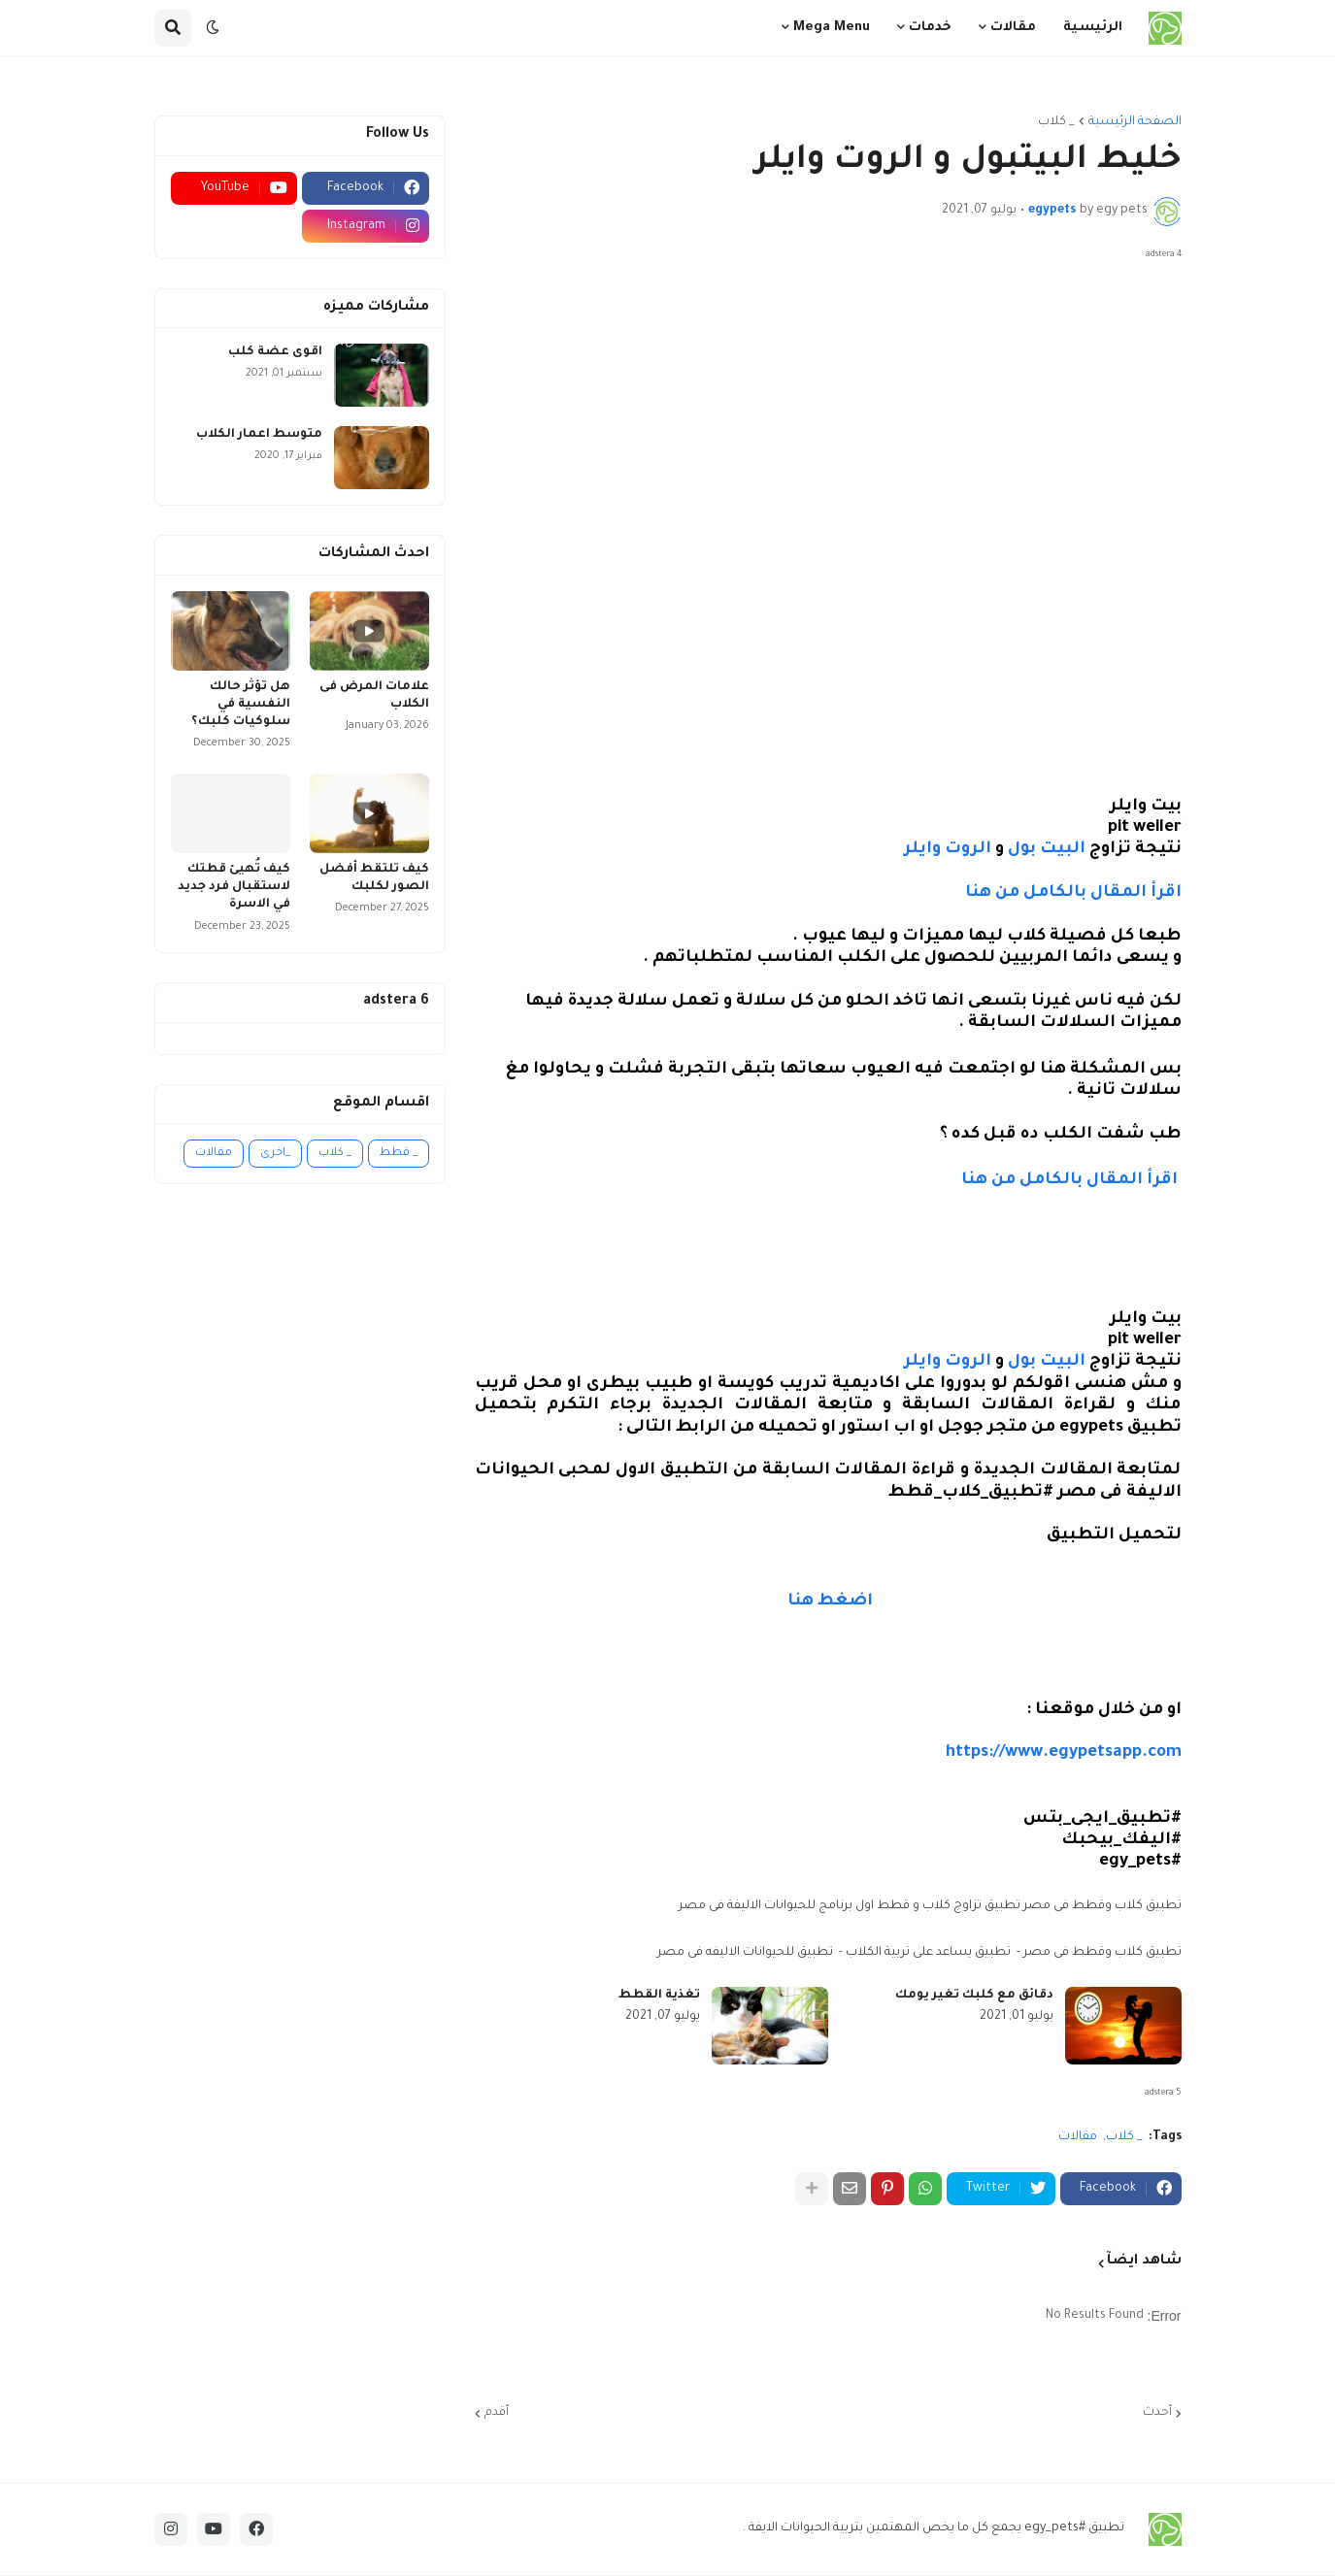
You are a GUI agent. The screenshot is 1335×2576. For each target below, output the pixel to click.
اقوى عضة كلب (275, 352)
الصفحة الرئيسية (1135, 122)
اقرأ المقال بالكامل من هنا (1071, 893)
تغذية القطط (659, 1995)
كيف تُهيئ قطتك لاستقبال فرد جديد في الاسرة (234, 887)
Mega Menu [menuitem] (831, 27)
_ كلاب (1056, 122)
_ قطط (398, 1153)
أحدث (1157, 2413)
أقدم (496, 2413)
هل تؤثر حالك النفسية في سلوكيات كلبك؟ (240, 704)
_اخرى (275, 1153)
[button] (212, 28)
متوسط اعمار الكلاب (259, 435)
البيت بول (1046, 850)
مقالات (1077, 2137)
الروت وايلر (947, 850)
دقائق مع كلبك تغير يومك (974, 1995)
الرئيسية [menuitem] (1092, 27)
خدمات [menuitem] (930, 27)
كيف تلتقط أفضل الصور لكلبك (374, 878)
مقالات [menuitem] (1013, 27)
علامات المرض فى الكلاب (374, 695)
